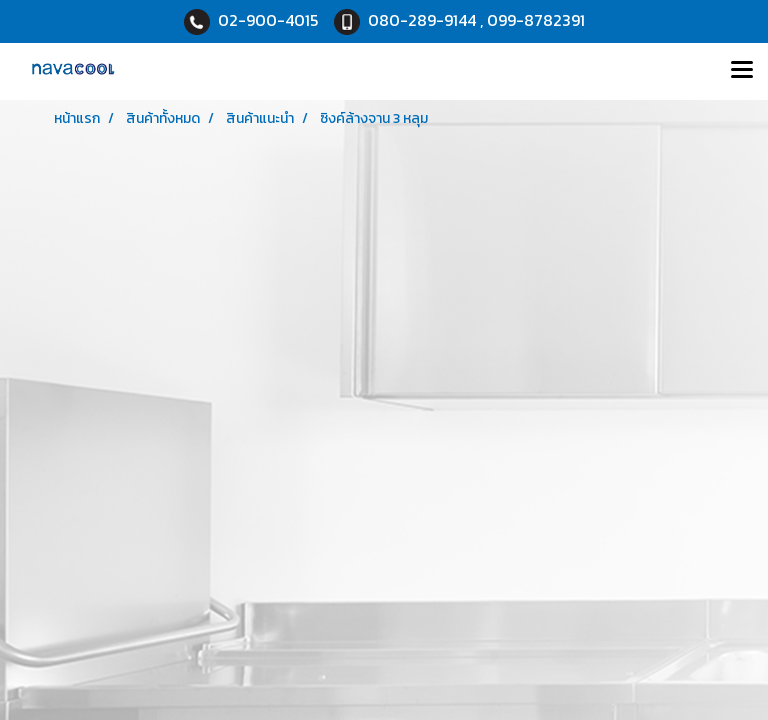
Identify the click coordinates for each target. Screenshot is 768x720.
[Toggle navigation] (742, 71)
